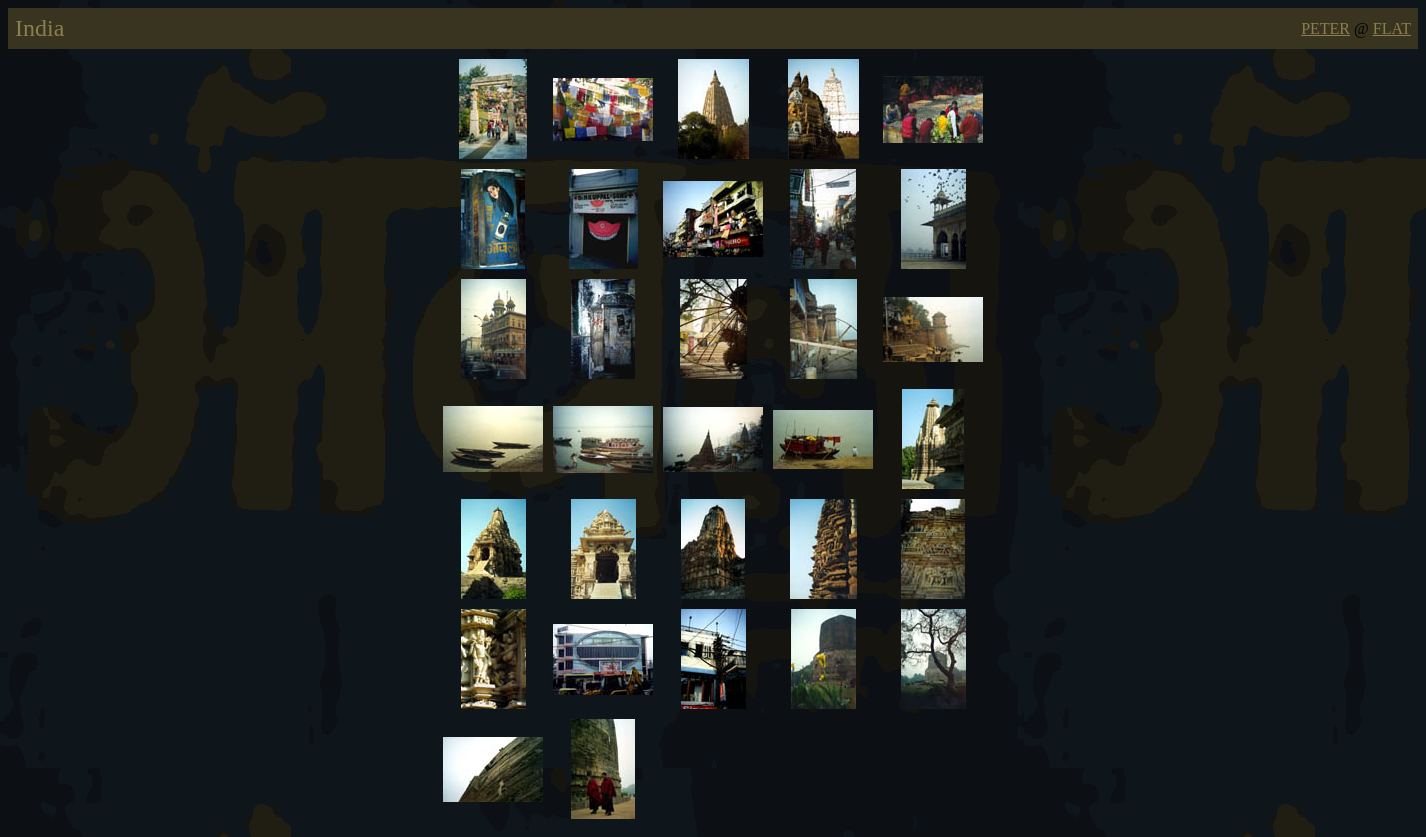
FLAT (1392, 28)
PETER (1325, 28)
